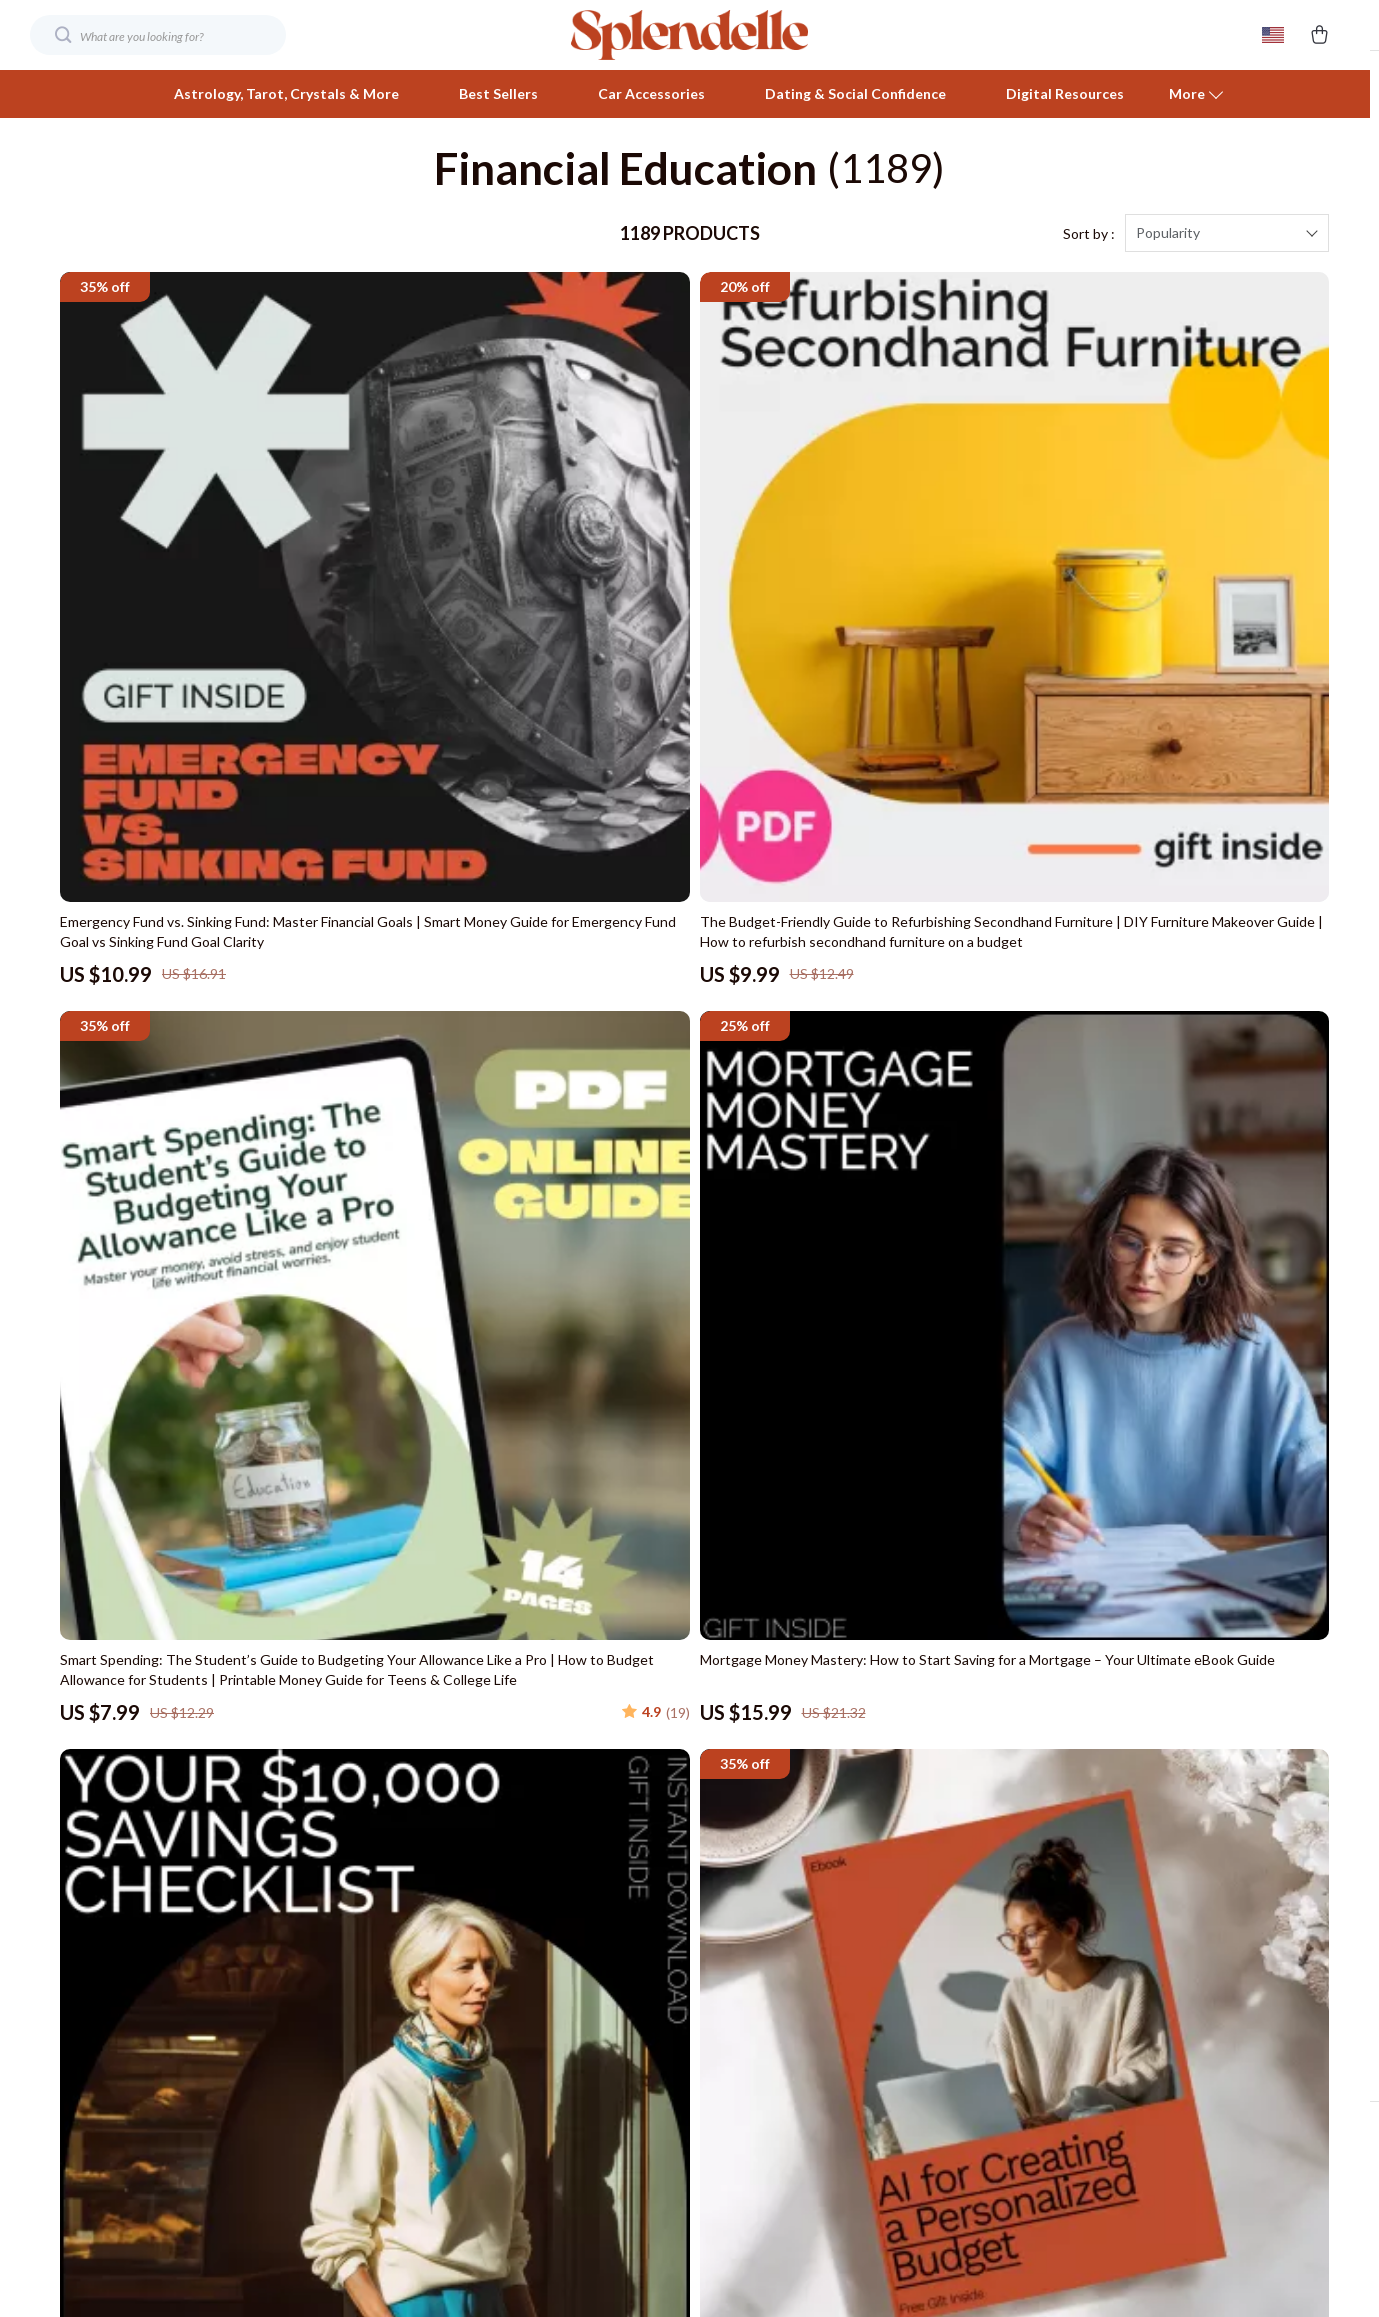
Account (1020, 1930)
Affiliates (368, 2029)
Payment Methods (724, 1963)
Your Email (150, 1819)
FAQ (680, 1897)
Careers (365, 1930)
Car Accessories (651, 93)
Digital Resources (1065, 93)
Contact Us (702, 1831)
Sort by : (1089, 259)
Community (376, 2194)
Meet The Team (390, 1897)
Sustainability (382, 2128)
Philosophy (374, 2161)
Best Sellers (498, 93)
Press (358, 1963)
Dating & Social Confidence (855, 93)
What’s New (1031, 1897)
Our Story (371, 1831)
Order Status (707, 1996)
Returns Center (715, 1930)
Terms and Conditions (1062, 1996)
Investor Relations (398, 2062)
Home (1011, 1831)
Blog (354, 1864)
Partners (367, 2095)
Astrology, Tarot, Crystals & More (286, 93)
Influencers (376, 1996)
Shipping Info (707, 1864)
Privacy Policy (1035, 1963)
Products (1022, 1864)
